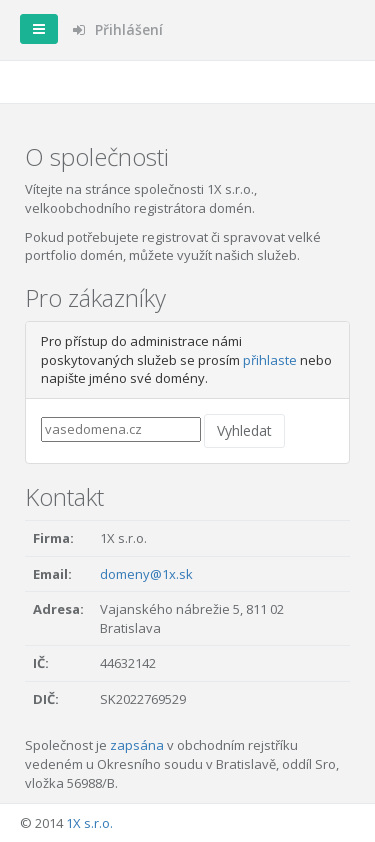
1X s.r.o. (89, 823)
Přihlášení (118, 29)
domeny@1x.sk (146, 574)
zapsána (137, 745)
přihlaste (270, 360)
